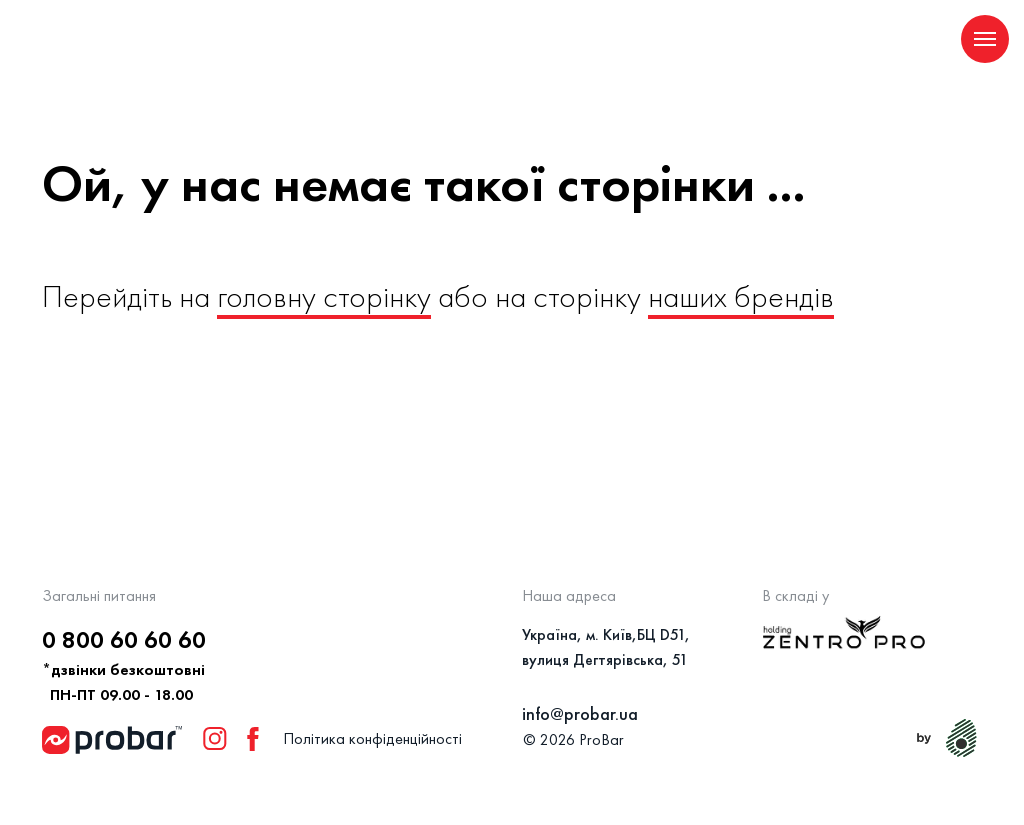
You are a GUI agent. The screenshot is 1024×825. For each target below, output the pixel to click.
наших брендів (741, 296)
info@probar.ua (580, 713)
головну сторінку (324, 296)
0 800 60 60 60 (124, 639)
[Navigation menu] (985, 39)
